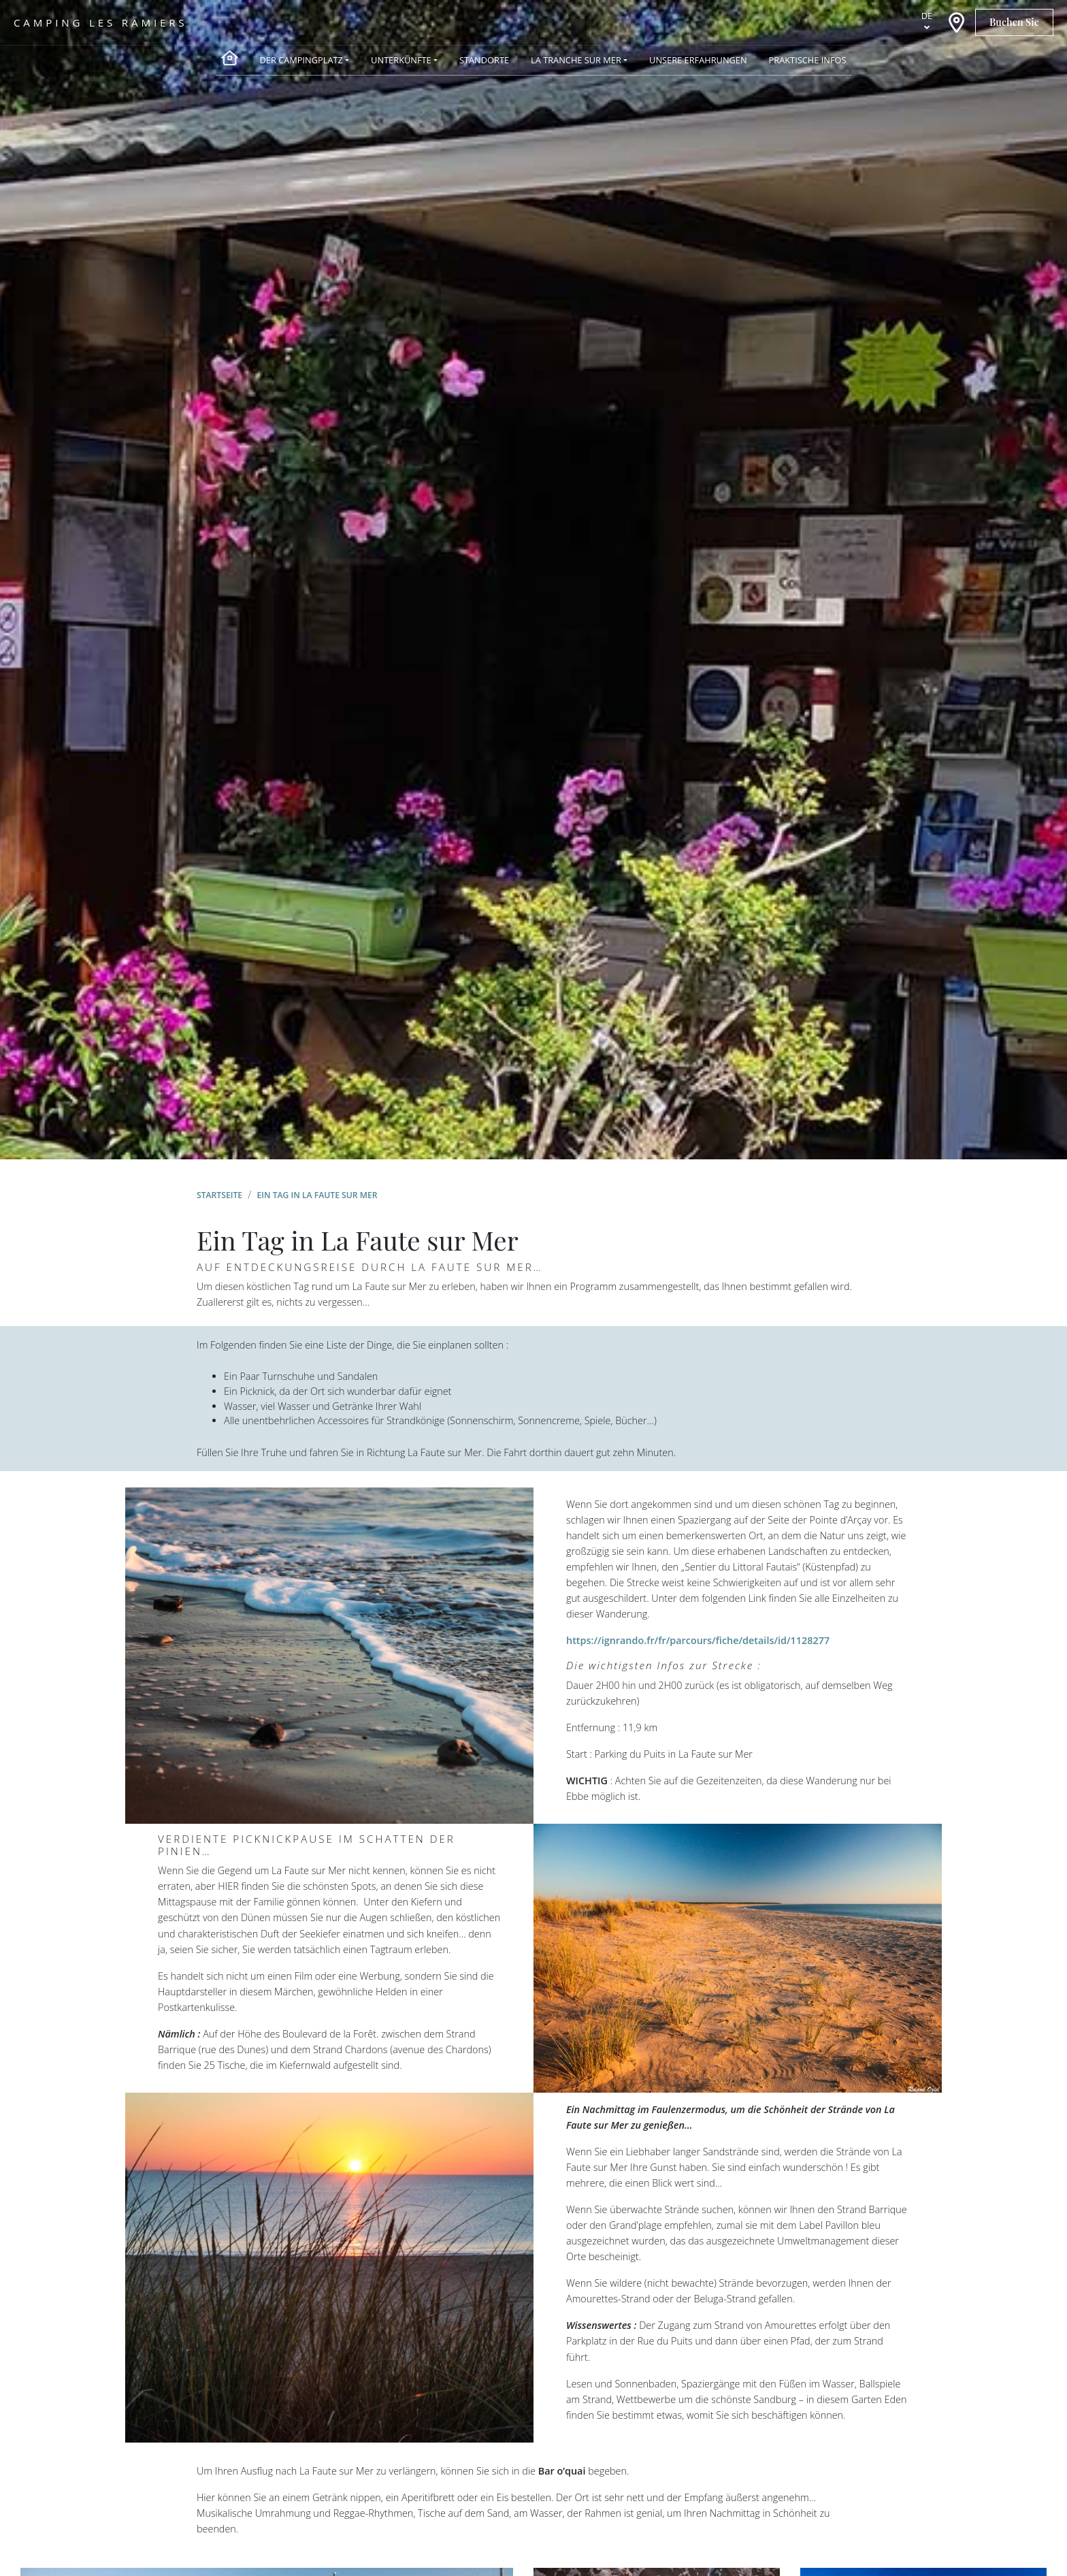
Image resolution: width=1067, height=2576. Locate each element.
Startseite (219, 1195)
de (926, 15)
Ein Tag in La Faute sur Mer (317, 1195)
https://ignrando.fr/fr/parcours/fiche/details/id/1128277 (698, 1640)
